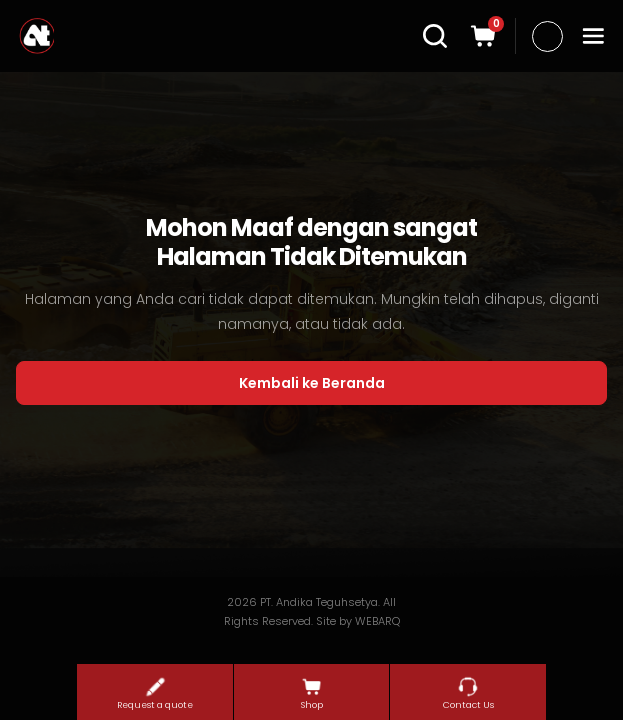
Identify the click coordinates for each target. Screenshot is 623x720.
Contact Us (468, 693)
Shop (312, 693)
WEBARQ (377, 621)
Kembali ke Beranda (312, 383)
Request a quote (155, 693)
